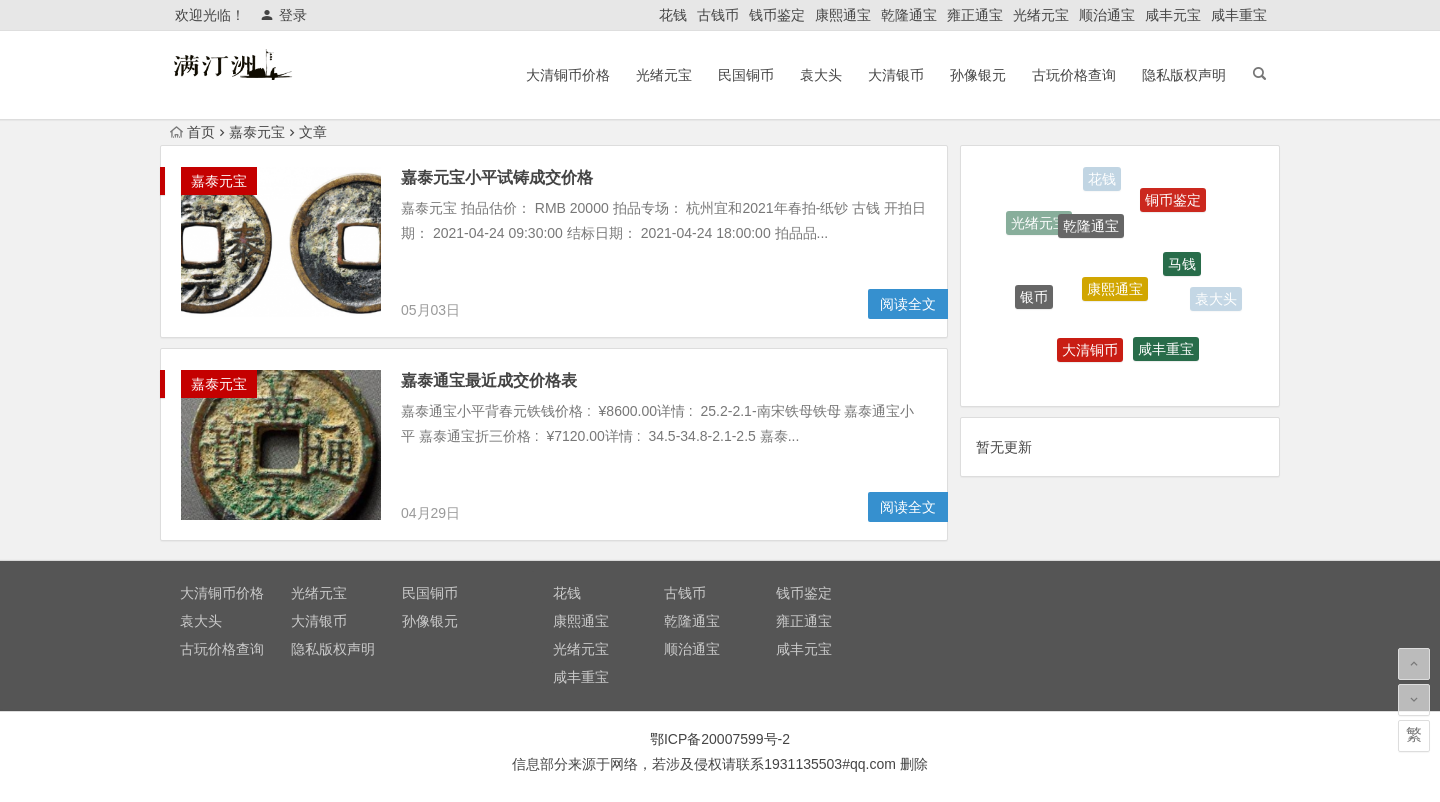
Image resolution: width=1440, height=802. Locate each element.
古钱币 (718, 15)
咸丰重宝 (1239, 15)
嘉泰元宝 (257, 132)
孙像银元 (978, 75)
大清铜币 (1090, 352)
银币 (1034, 298)
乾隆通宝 (909, 15)
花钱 (673, 15)
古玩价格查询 (1074, 75)
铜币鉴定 (1173, 202)
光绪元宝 (1041, 15)
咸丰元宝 (1173, 15)
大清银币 (896, 75)
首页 (192, 132)
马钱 (1182, 267)
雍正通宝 (975, 15)
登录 (283, 15)
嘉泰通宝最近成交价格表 (489, 380)
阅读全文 (908, 304)
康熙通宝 (843, 15)
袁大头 (821, 75)
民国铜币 (746, 75)
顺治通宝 (1107, 15)
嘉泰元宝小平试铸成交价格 (497, 177)
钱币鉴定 (777, 15)
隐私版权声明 (1184, 75)
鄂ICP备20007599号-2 (720, 739)
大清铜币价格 (568, 75)
